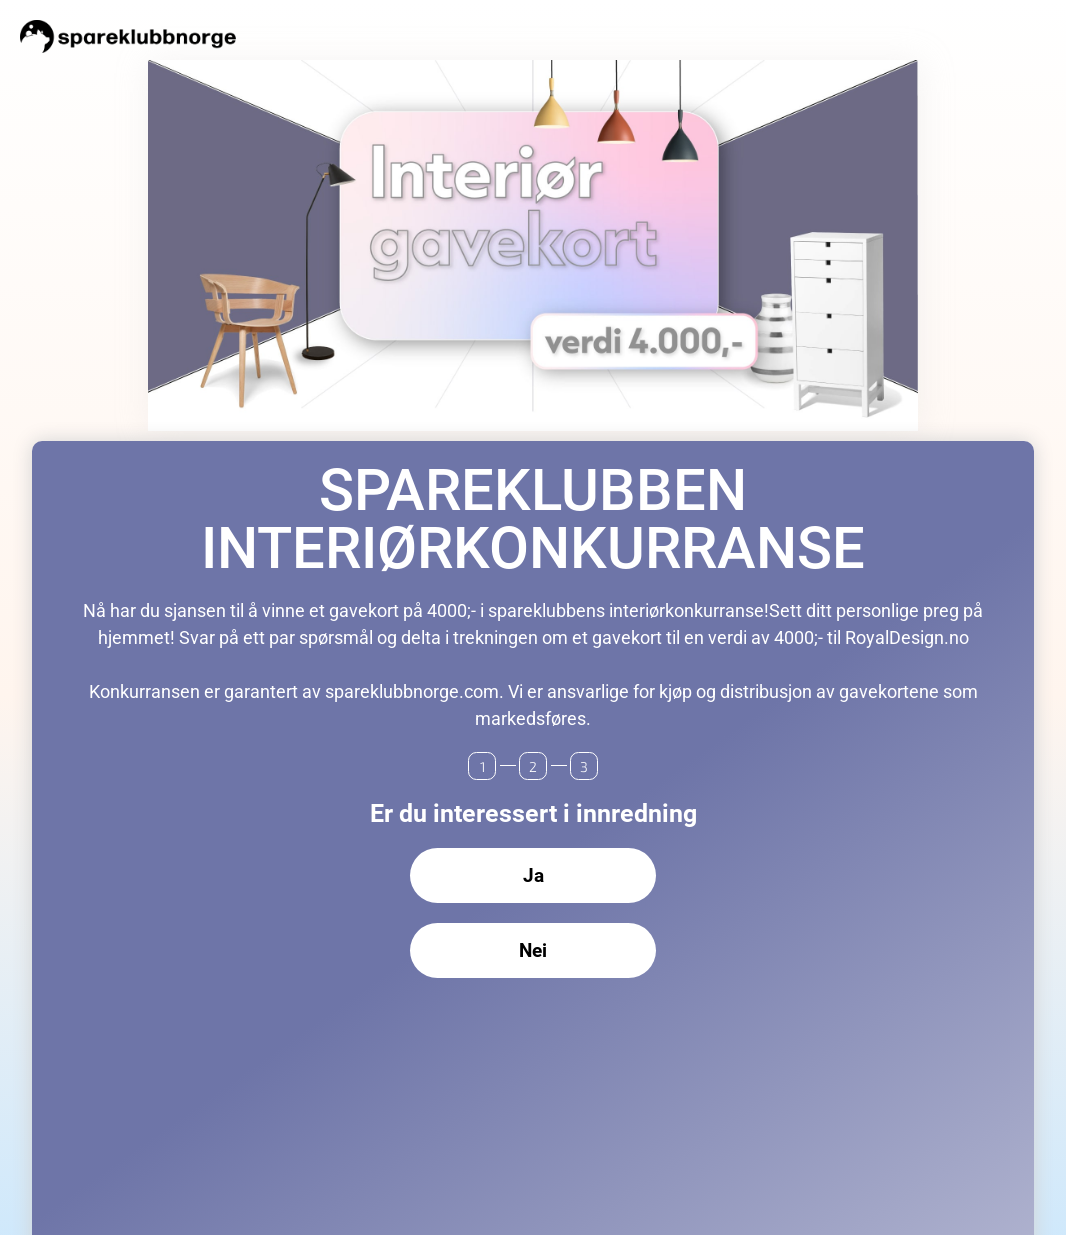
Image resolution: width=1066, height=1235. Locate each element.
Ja (533, 875)
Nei (533, 950)
